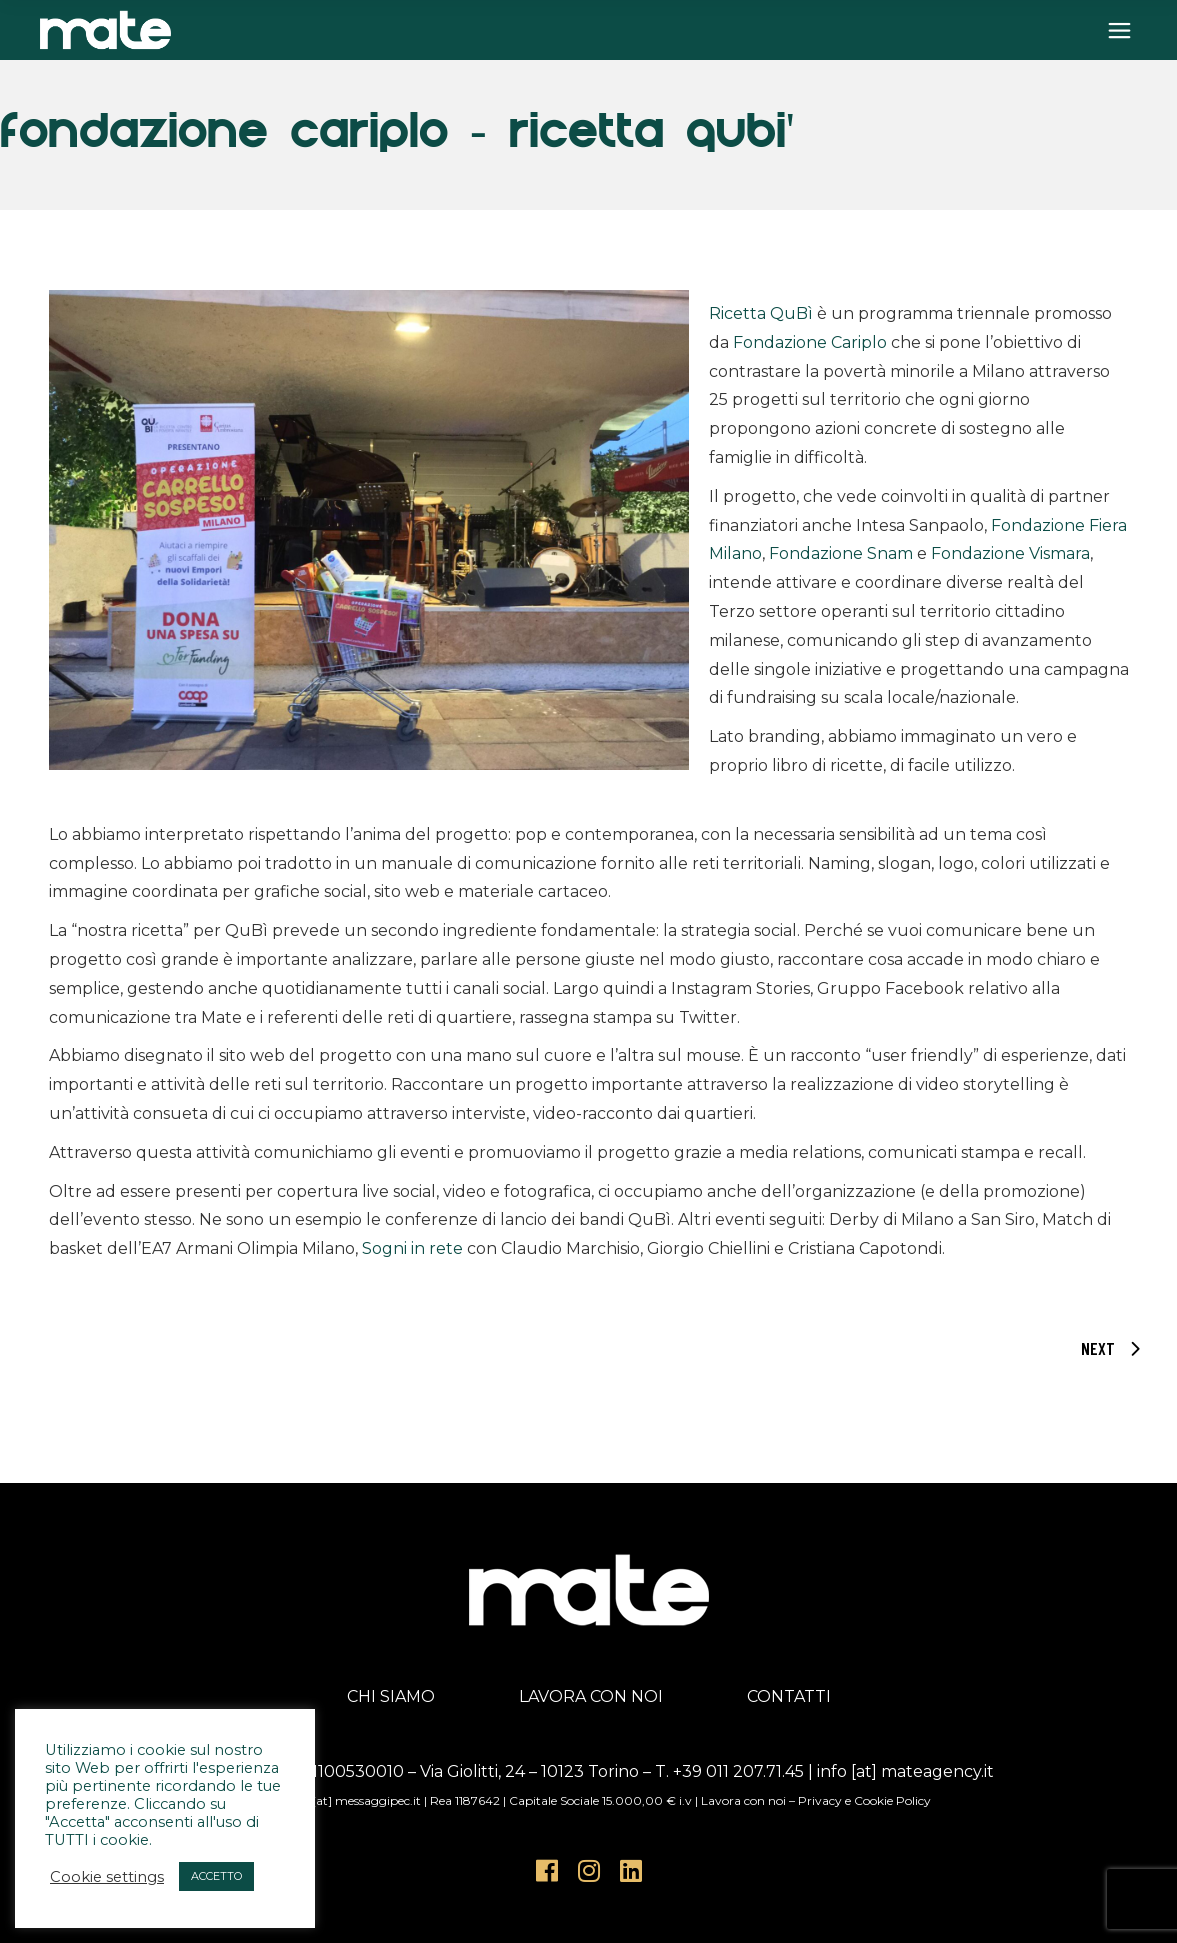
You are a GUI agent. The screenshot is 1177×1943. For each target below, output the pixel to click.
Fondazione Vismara (1010, 553)
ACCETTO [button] (216, 1876)
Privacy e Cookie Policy (864, 1800)
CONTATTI (789, 1696)
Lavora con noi (743, 1800)
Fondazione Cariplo (810, 342)
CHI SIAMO (391, 1696)
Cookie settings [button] (107, 1877)
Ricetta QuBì (761, 313)
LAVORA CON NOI (591, 1696)
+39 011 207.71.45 (738, 1771)
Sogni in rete (412, 1248)
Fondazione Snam (841, 553)
